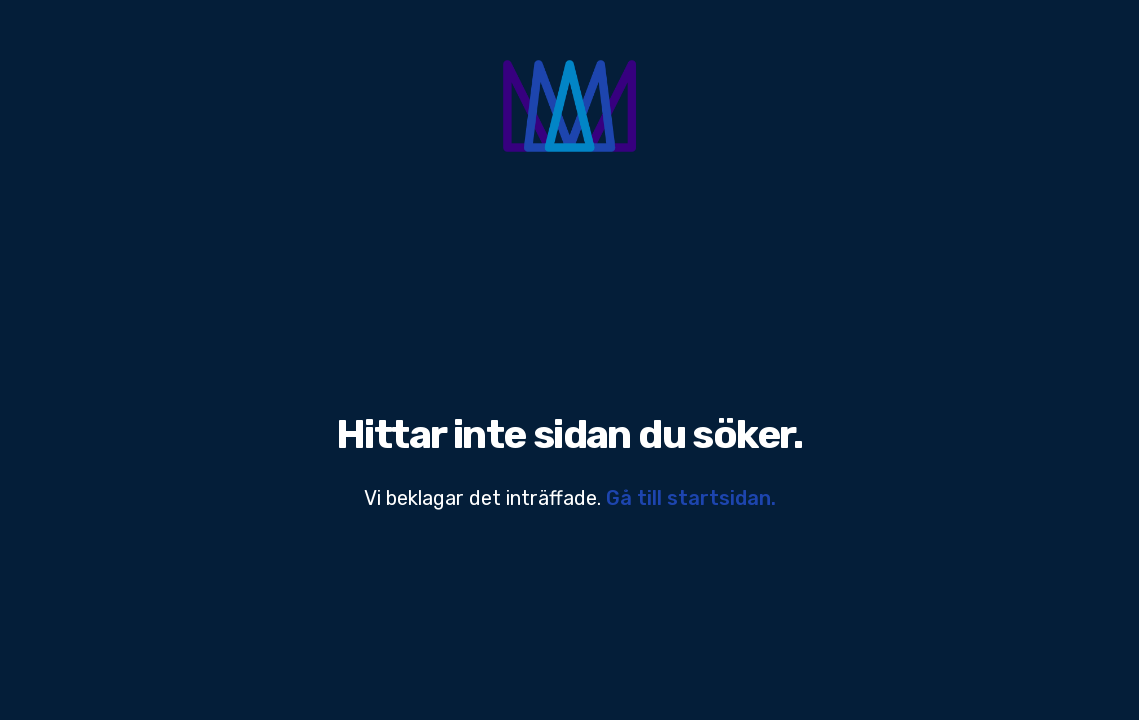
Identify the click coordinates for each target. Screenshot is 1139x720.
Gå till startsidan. (691, 498)
